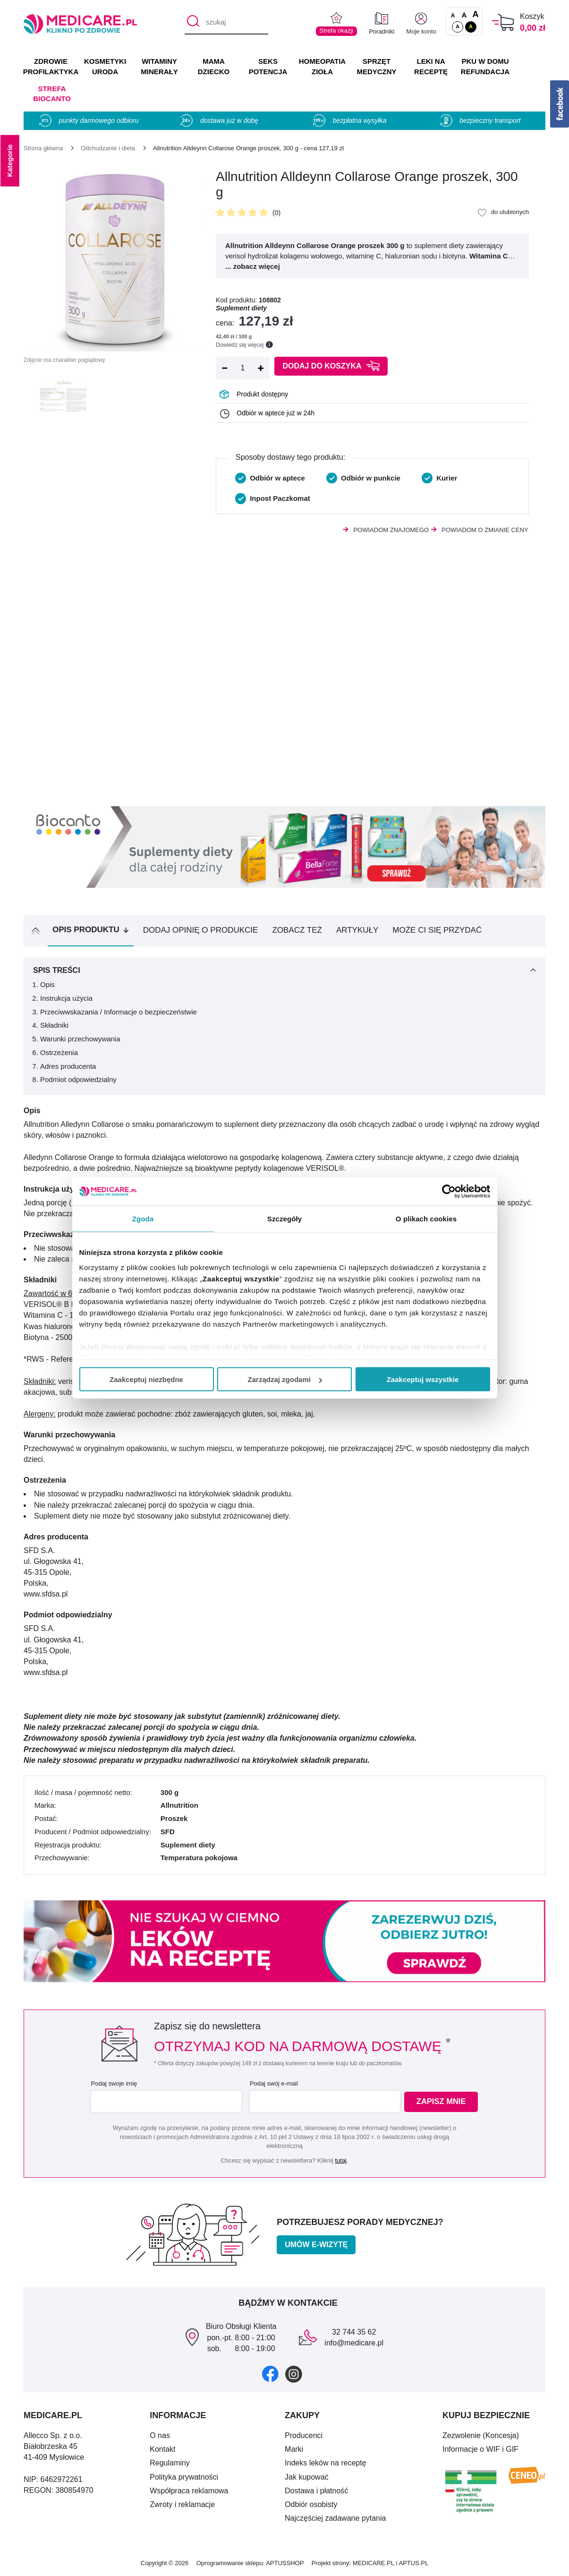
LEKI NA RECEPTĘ (431, 66)
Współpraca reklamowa (189, 2491)
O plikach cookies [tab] (426, 1219)
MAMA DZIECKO (214, 66)
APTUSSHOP (285, 2563)
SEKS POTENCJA (268, 66)
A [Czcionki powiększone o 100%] (475, 14)
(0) (276, 212)
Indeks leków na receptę (325, 2463)
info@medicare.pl (353, 2343)
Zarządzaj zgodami (285, 1379)
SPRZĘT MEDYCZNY (376, 66)
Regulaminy (169, 2463)
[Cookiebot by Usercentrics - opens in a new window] (449, 1192)
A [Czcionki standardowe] (453, 15)
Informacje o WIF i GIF (480, 2449)
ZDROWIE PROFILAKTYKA (51, 66)
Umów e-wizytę (316, 2245)
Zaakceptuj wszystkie (423, 1379)
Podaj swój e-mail (272, 2083)
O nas (160, 2435)
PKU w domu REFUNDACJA (485, 66)
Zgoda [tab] (143, 1219)
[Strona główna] (43, 148)
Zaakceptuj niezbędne (146, 1379)
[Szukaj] (191, 22)
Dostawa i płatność (316, 2491)
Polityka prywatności (184, 2477)
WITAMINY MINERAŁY (159, 66)
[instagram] (293, 2374)
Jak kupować (307, 2477)
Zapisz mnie (443, 2102)
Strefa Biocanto (52, 94)
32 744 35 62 (354, 2332)
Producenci (304, 2435)
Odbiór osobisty (311, 2504)
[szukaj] (226, 22)
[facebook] (270, 2374)
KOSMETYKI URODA (105, 66)
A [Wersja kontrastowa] (471, 26)
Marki (294, 2449)
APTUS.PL (413, 2563)
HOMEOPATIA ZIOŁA (322, 66)
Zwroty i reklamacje (182, 2504)
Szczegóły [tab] (284, 1219)
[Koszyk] (503, 22)
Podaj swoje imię (113, 2083)
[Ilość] (243, 368)
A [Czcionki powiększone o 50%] (464, 15)
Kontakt (162, 2449)
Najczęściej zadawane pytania (335, 2518)
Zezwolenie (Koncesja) (480, 2435)
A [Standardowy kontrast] (457, 26)
